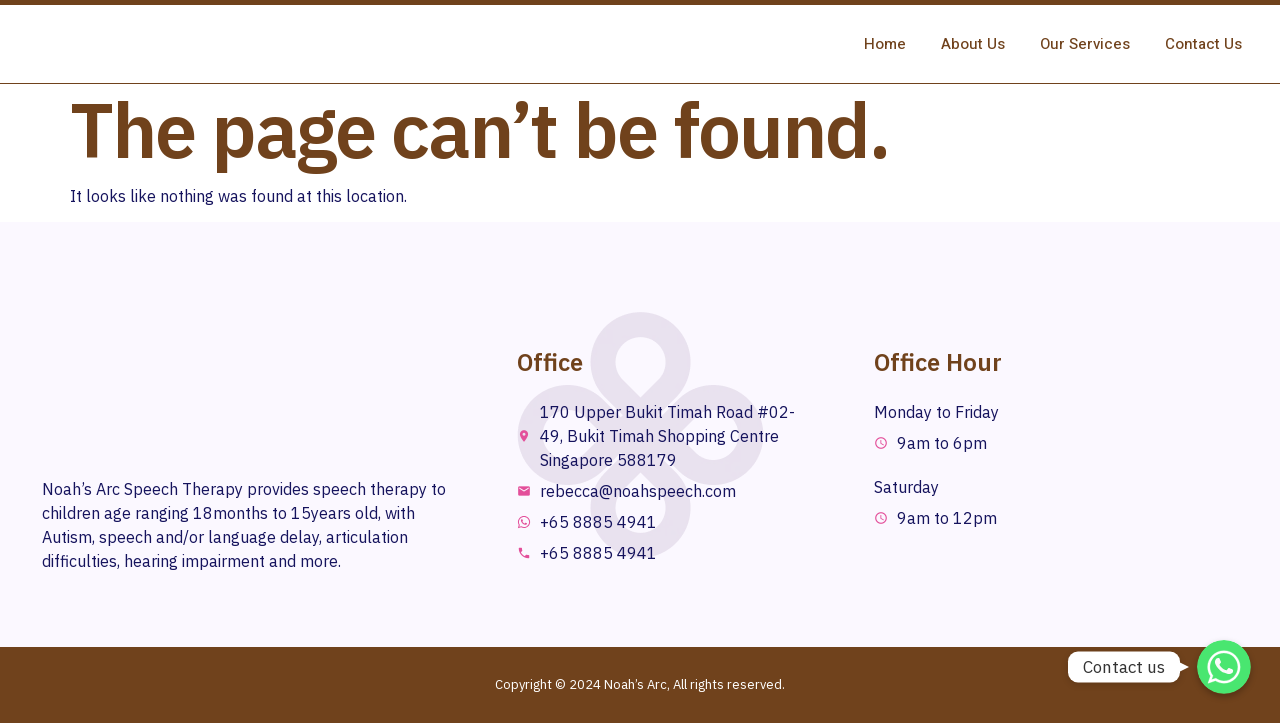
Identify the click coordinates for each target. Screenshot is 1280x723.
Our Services (1085, 44)
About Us (973, 44)
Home (885, 44)
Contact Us (1203, 44)
